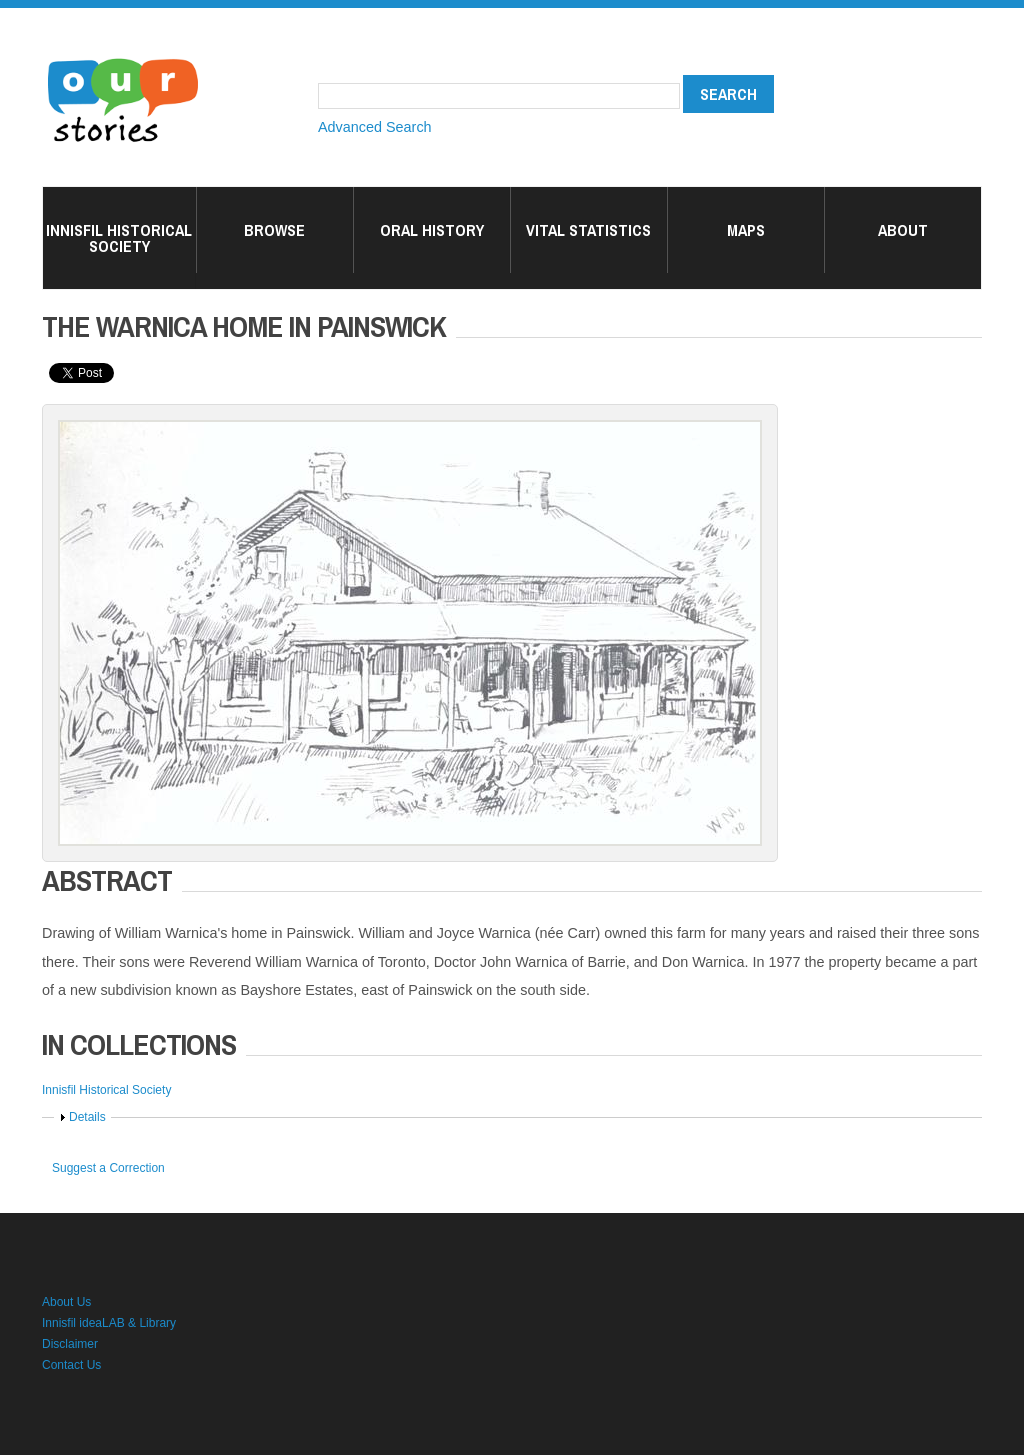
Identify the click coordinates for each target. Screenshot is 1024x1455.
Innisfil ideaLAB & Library (109, 1323)
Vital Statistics (588, 230)
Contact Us (71, 1365)
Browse (274, 230)
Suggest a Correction (108, 1168)
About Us (66, 1302)
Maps (746, 230)
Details (87, 1117)
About (903, 230)
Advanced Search (375, 127)
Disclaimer (70, 1344)
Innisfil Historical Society (119, 238)
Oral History (432, 230)
